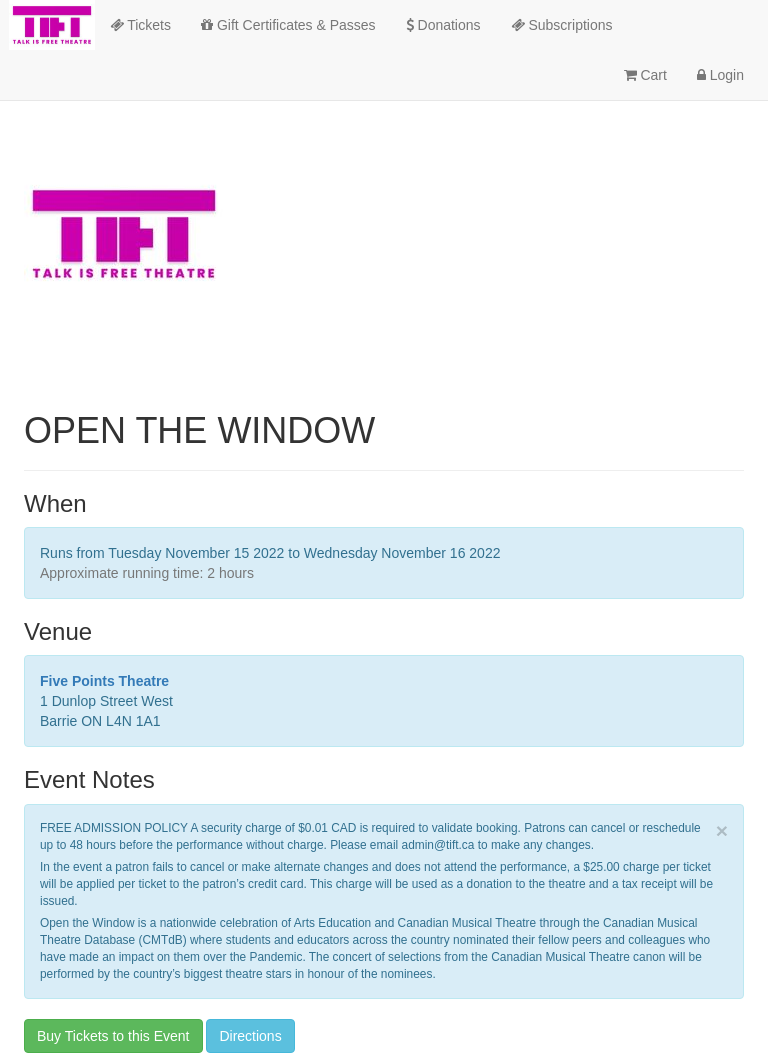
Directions (250, 1036)
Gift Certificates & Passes (288, 25)
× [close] (722, 830)
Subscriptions (562, 25)
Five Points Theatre (104, 681)
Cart (645, 75)
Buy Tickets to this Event (113, 1036)
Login (720, 75)
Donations (443, 25)
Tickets (140, 25)
